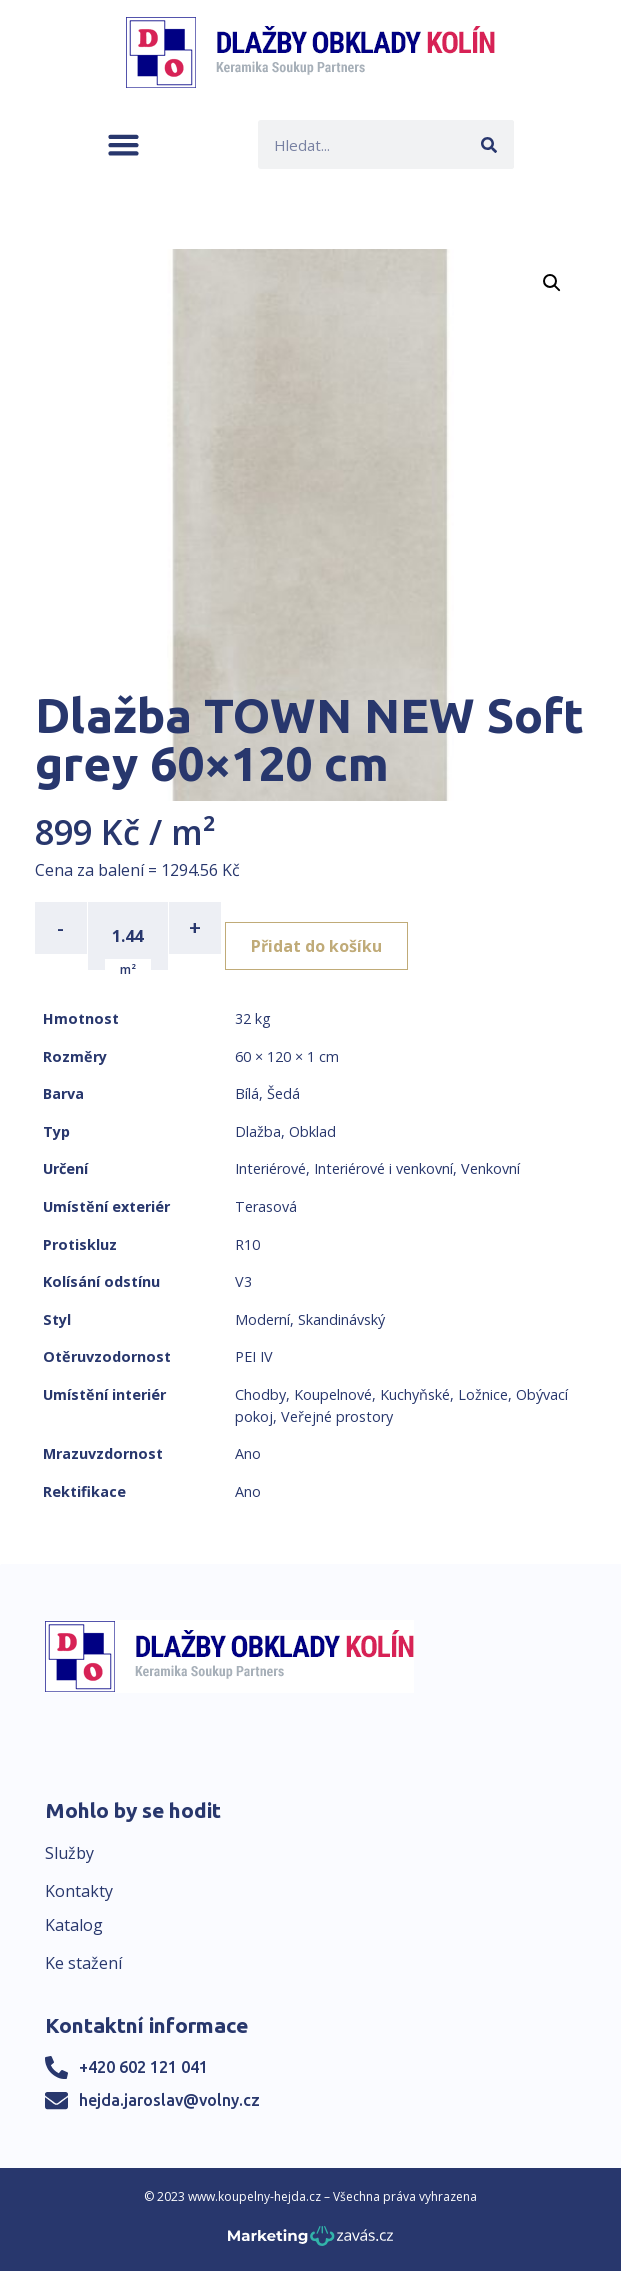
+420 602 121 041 (143, 2067)
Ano (248, 1453)
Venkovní (490, 1168)
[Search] (489, 144)
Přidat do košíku (316, 946)
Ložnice (483, 1394)
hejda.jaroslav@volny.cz (169, 2100)
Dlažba (258, 1131)
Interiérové (270, 1168)
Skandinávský (341, 1319)
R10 (247, 1244)
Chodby (260, 1394)
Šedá (283, 1093)
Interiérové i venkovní (383, 1168)
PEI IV (254, 1356)
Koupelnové (333, 1394)
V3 (243, 1281)
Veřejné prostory (337, 1416)
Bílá (247, 1093)
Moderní (262, 1319)
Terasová (266, 1206)
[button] (123, 144)
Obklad (312, 1131)
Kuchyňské (415, 1394)
